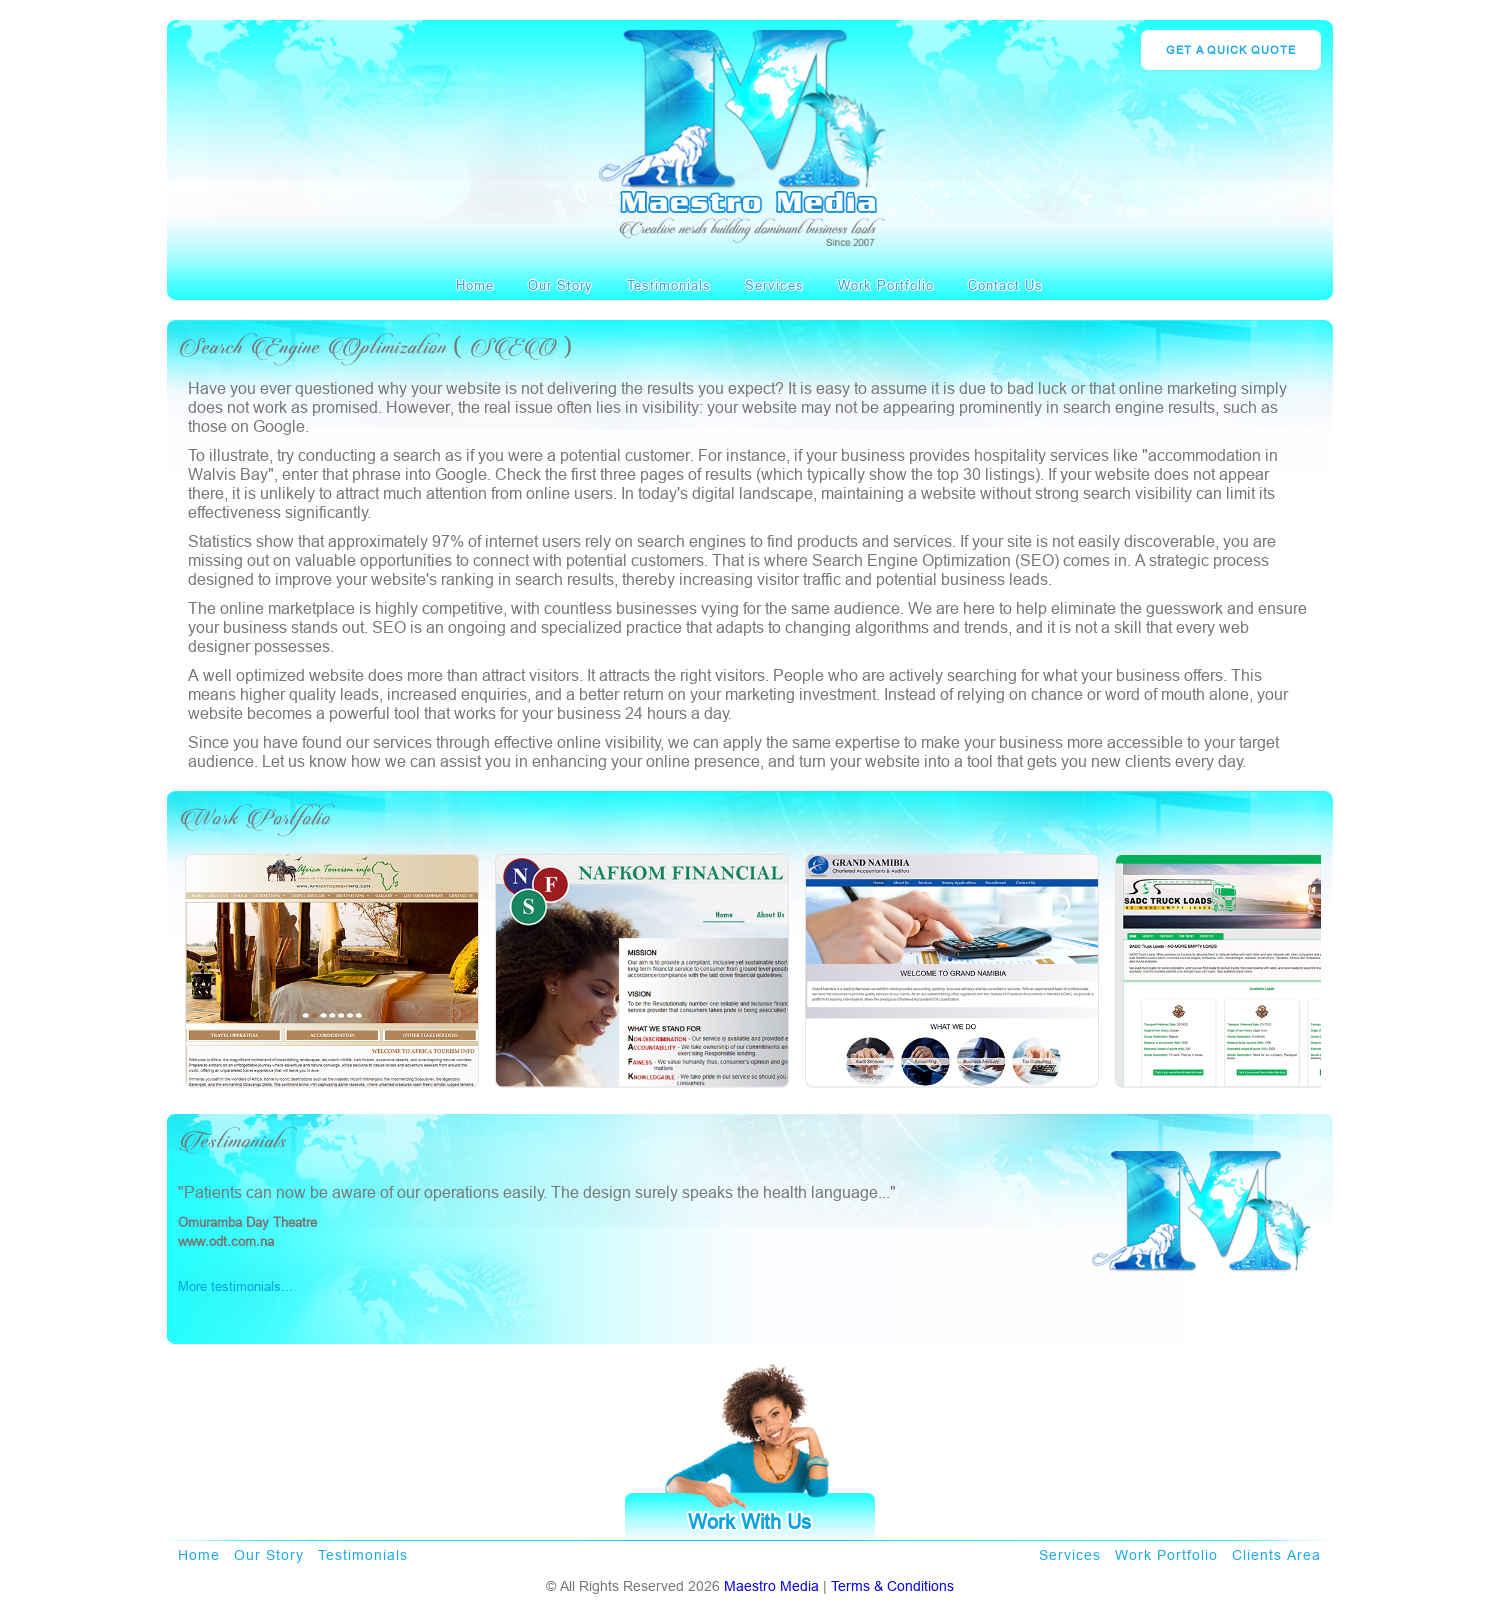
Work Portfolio (886, 285)
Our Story (560, 285)
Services (774, 285)
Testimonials (669, 285)
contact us (1005, 285)
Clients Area (1276, 1555)
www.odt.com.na (226, 1241)
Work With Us (749, 1521)
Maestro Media (771, 1586)
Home (475, 285)
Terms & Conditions (892, 1586)
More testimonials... (235, 1286)
